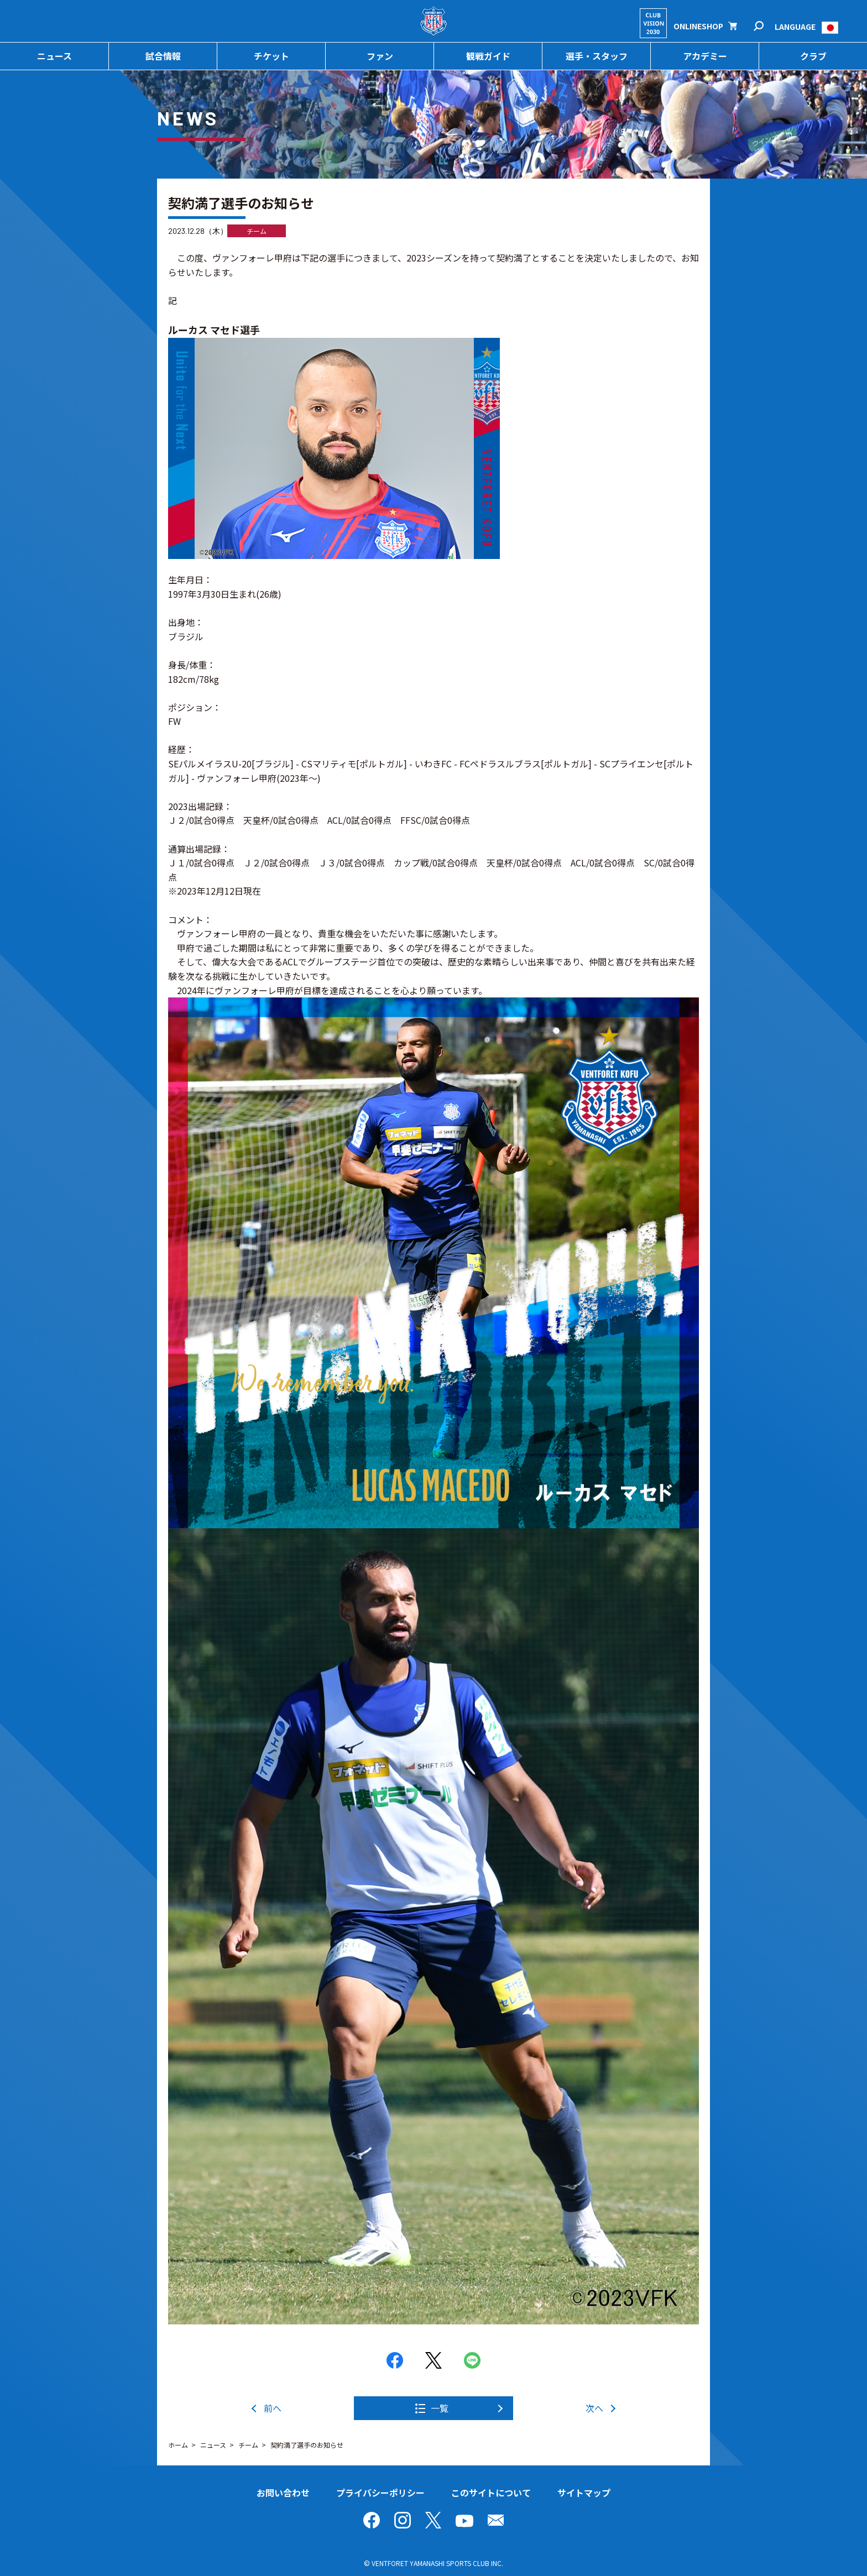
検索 (766, 26)
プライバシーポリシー (380, 2492)
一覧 (439, 2408)
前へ (272, 2408)
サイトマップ (583, 2492)
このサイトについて (491, 2492)
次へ (594, 2408)
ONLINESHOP (698, 26)
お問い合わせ (283, 2492)
